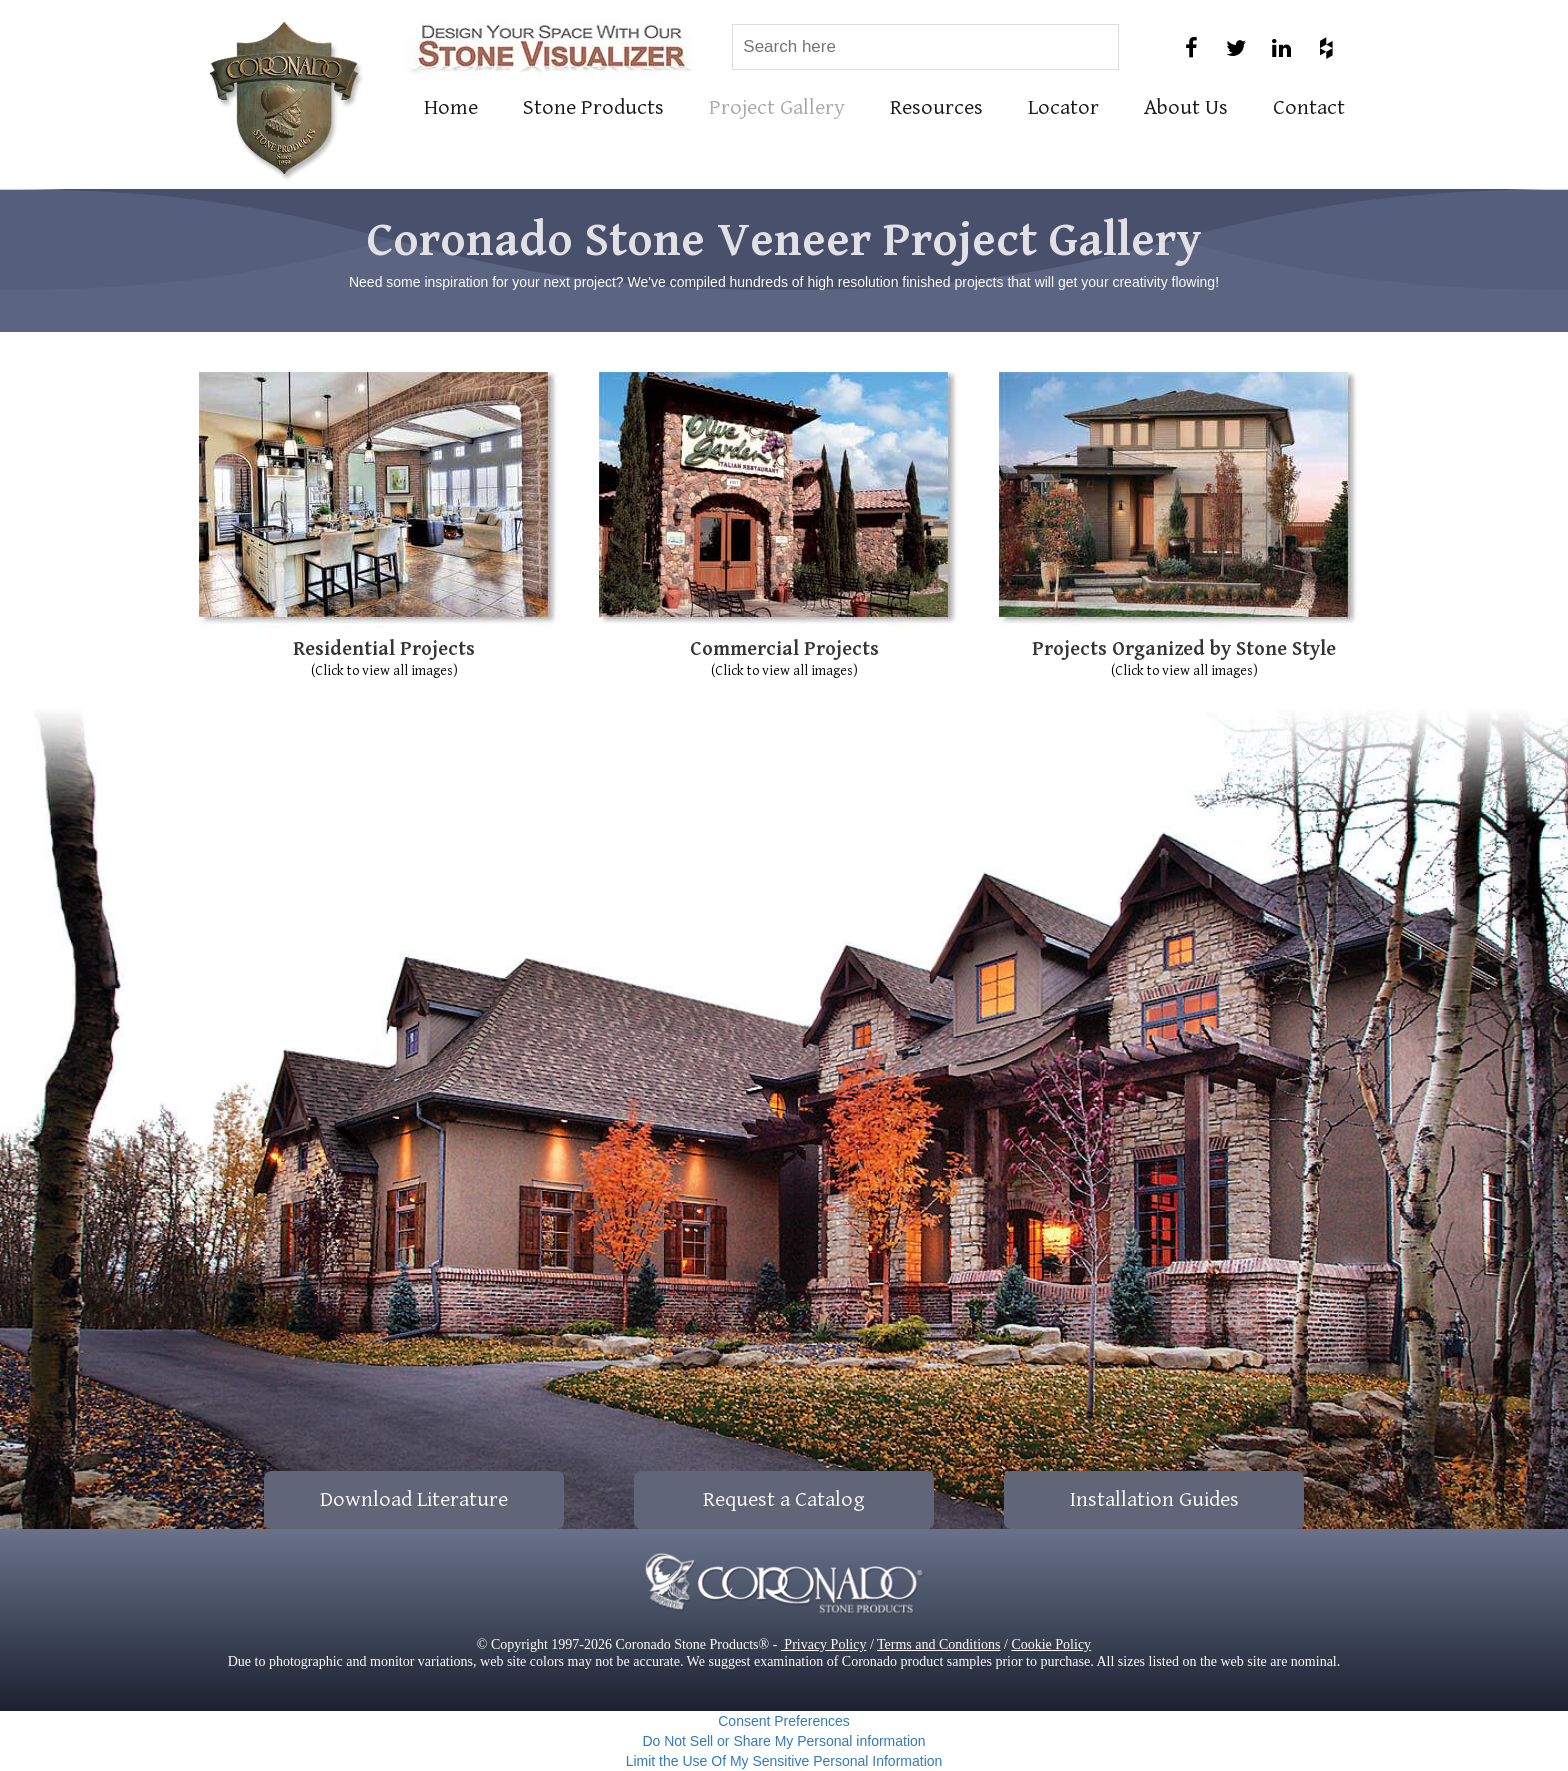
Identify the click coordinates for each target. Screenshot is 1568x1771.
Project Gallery (777, 107)
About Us (1186, 107)
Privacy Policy (824, 1644)
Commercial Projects (784, 649)
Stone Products (593, 107)
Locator (1063, 107)
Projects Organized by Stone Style (1184, 649)
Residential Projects (384, 649)
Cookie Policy (1051, 1644)
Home (451, 107)
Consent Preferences (784, 1721)
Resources (936, 107)
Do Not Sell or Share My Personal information (783, 1741)
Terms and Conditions (938, 1644)
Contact (1309, 107)
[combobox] (925, 47)
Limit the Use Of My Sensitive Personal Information (784, 1761)
